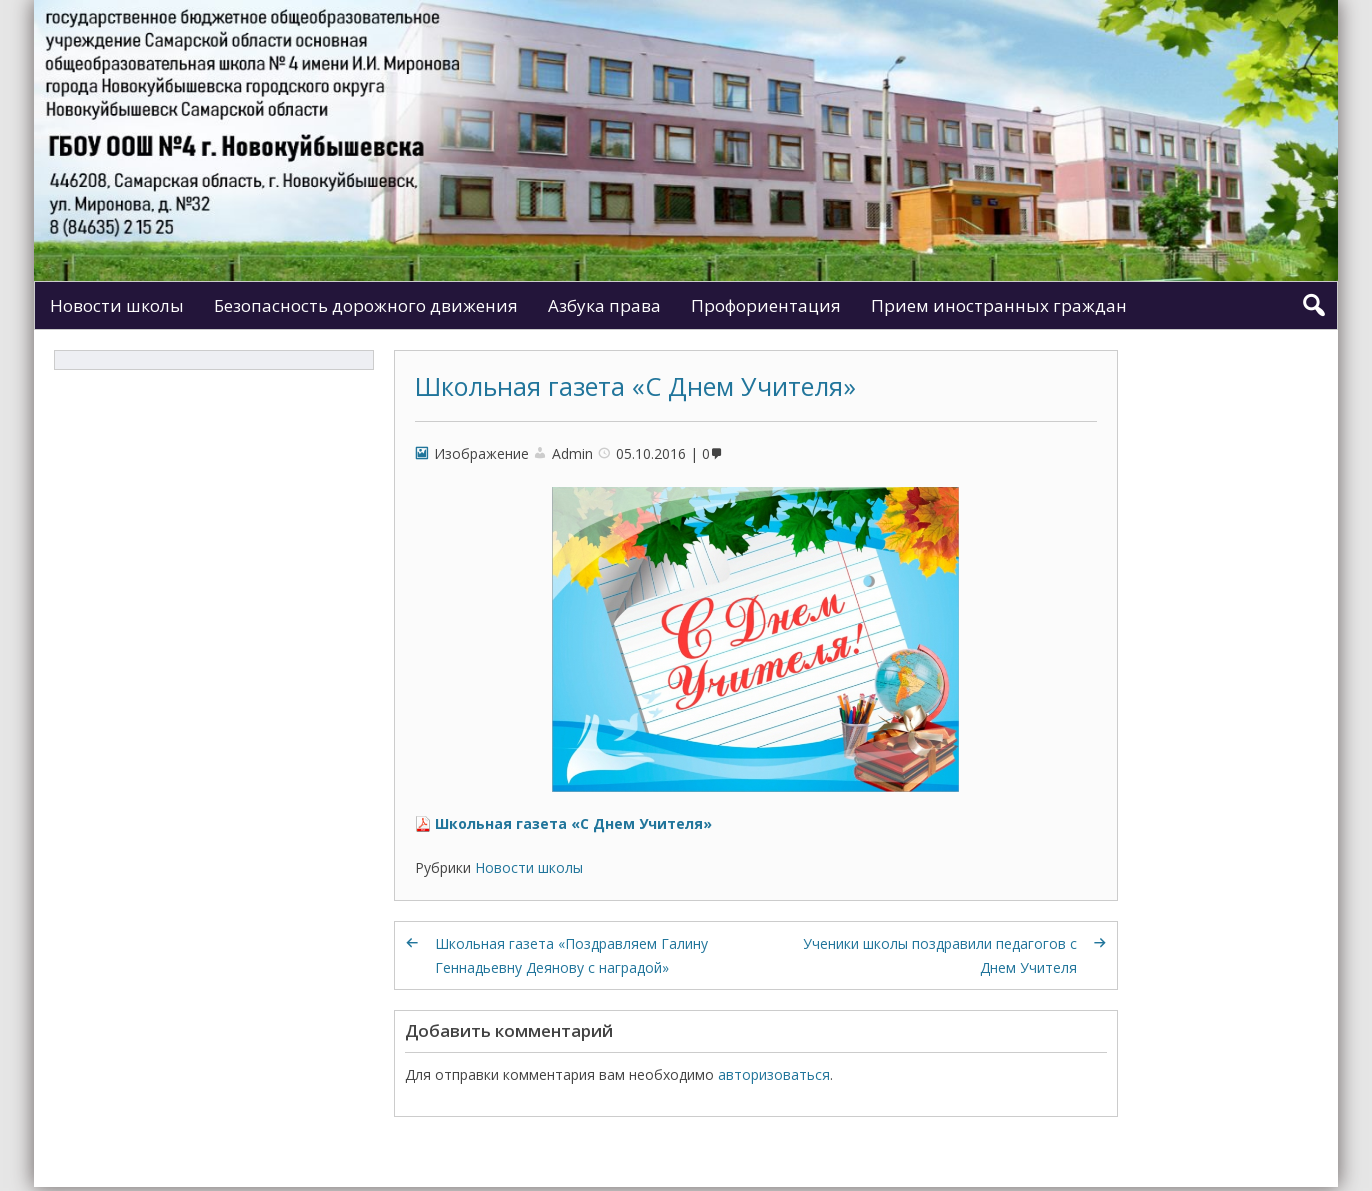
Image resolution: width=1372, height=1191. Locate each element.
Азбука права (604, 305)
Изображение (481, 453)
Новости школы (117, 305)
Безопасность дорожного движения (366, 305)
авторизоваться (774, 1074)
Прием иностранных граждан (999, 305)
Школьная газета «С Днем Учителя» (635, 386)
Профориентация (766, 305)
